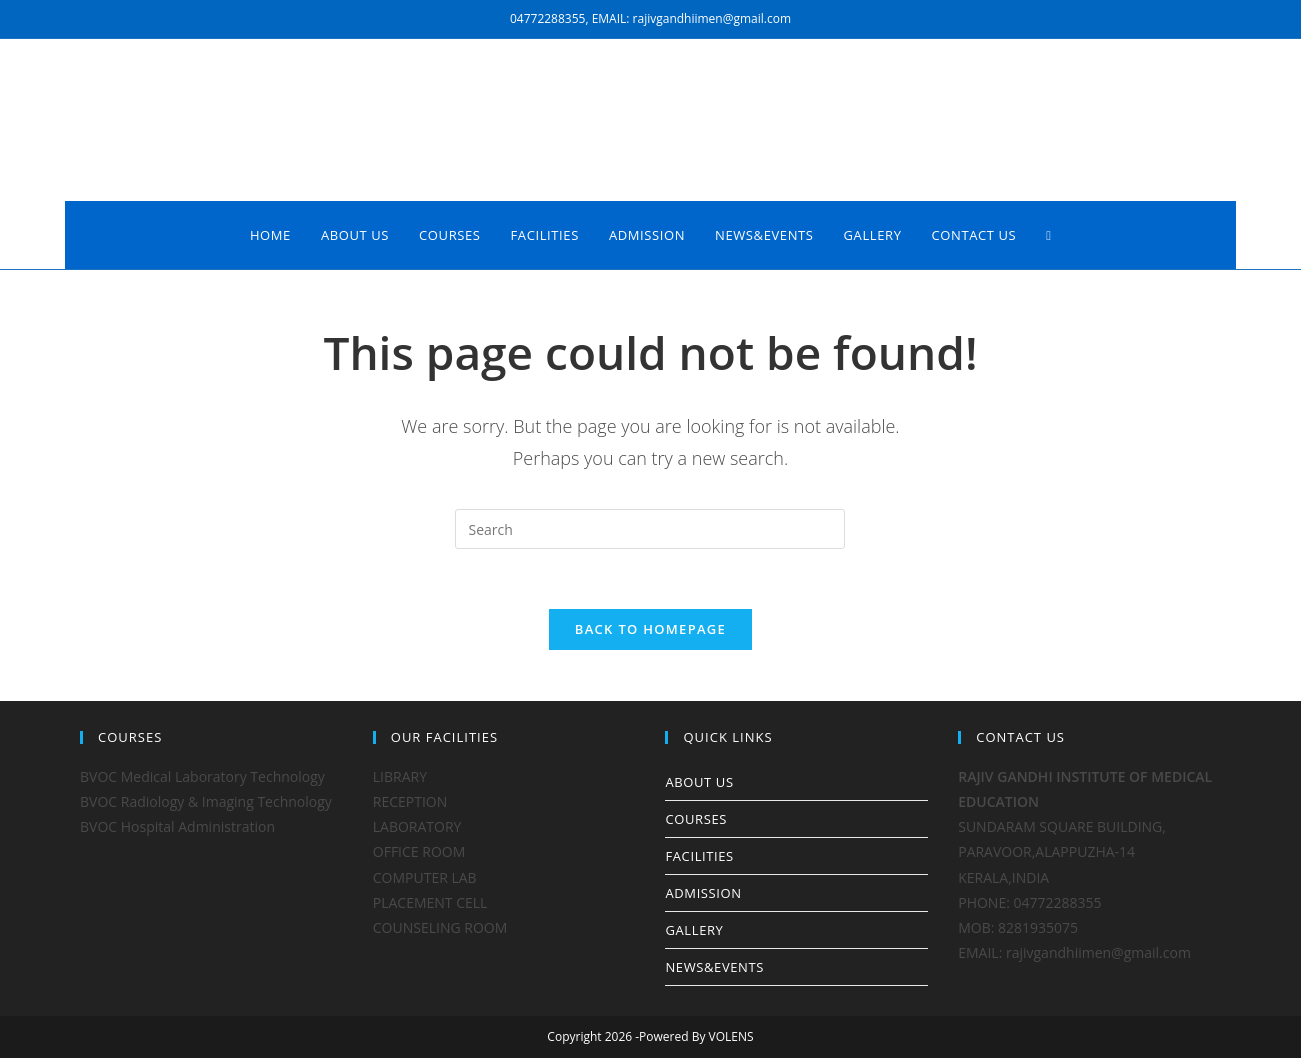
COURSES (695, 820)
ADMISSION (703, 894)
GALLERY (694, 931)
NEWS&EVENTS (714, 968)
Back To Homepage (650, 630)
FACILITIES (699, 857)
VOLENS (731, 1037)
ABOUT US (699, 783)
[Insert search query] (650, 529)
